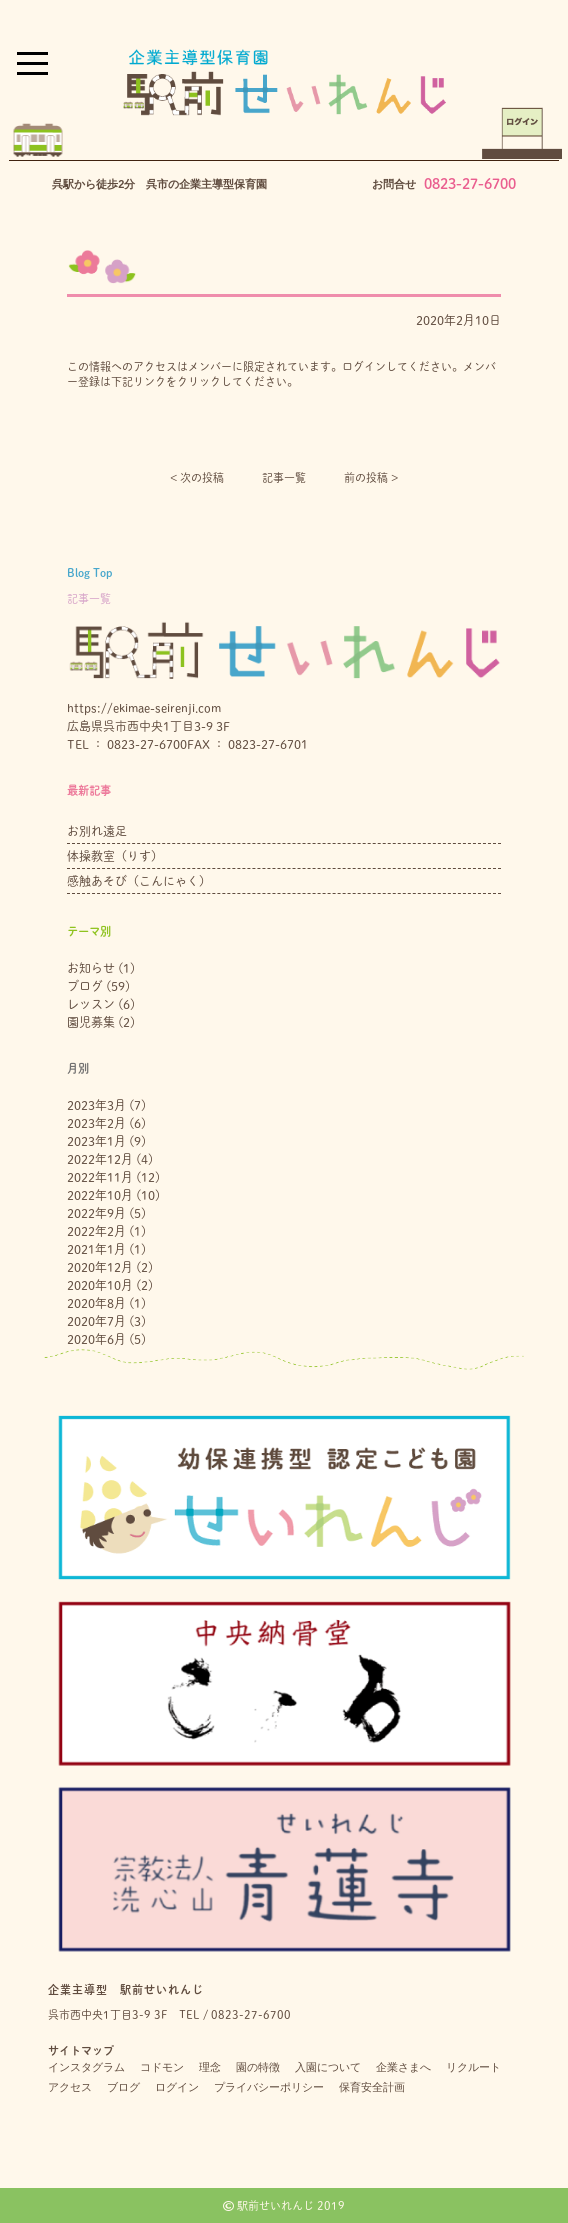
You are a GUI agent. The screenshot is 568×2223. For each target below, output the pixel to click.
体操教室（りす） (115, 856)
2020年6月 (96, 1339)
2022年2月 (96, 1231)
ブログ (85, 986)
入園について (328, 2067)
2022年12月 (100, 1159)
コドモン (162, 2067)
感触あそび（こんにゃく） (139, 881)
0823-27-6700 (470, 184)
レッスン (91, 1004)
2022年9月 (96, 1213)
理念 (210, 2067)
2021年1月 (96, 1249)
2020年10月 (100, 1285)
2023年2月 (96, 1123)
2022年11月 (100, 1177)
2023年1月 (96, 1141)
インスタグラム (86, 2067)
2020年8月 (96, 1303)
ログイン (177, 2087)
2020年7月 (96, 1321)
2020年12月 (100, 1267)
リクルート (473, 2067)
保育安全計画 (372, 2087)
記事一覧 (284, 477)
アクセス (70, 2087)
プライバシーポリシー (269, 2087)
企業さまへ (403, 2067)
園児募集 (91, 1022)
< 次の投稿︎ (197, 477)
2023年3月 (96, 1105)
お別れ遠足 (97, 831)
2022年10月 (100, 1195)
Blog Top (89, 572)
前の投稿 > (371, 477)
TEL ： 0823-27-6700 (127, 744)
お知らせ (91, 968)
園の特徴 (258, 2067)
